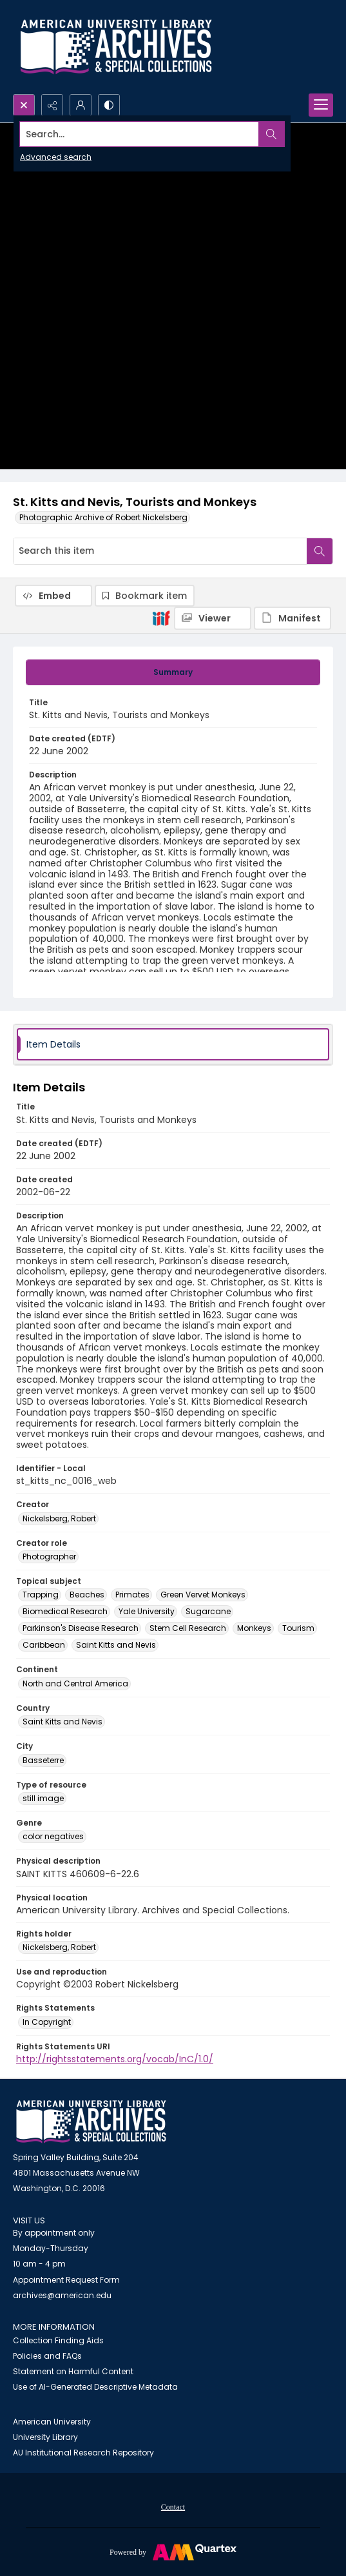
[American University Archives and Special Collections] (91, 2121)
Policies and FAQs (47, 2355)
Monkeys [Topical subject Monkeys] (254, 1628)
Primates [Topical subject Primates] (132, 1594)
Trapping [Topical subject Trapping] (41, 1594)
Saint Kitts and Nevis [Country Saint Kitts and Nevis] (62, 1721)
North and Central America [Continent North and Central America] (75, 1683)
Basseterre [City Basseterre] (43, 1760)
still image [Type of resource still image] (43, 1798)
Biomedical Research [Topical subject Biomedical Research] (65, 1611)
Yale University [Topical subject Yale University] (147, 1611)
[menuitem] (173, 2506)
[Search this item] (160, 551)
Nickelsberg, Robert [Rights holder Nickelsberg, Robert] (59, 1947)
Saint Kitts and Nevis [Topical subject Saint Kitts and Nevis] (116, 1644)
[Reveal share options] (52, 105)
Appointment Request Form (66, 2279)
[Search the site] (139, 134)
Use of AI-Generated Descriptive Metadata (95, 2386)
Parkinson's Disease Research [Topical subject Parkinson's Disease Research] (81, 1628)
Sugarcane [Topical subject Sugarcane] (208, 1611)
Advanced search (55, 156)
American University (52, 2421)
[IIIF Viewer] (212, 618)
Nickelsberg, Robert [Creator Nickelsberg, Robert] (59, 1518)
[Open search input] (24, 105)
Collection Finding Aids (58, 2340)
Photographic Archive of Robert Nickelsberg (103, 517)
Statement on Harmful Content (73, 2371)
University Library (45, 2437)
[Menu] (321, 105)
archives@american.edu (62, 2295)
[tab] (173, 672)
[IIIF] (161, 618)
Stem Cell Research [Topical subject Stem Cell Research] (187, 1628)
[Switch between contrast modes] (109, 105)
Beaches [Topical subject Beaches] (87, 1594)
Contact (173, 2507)
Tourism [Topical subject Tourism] (298, 1628)
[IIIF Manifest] (292, 618)
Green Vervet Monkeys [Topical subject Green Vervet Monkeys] (202, 1594)
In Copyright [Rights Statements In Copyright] (47, 2021)
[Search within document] (319, 551)
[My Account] (80, 105)
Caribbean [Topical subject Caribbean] (44, 1644)
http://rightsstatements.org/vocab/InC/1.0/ (114, 2059)
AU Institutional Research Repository (83, 2452)
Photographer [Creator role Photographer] (49, 1556)
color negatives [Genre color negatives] (53, 1836)
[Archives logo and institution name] (116, 47)
